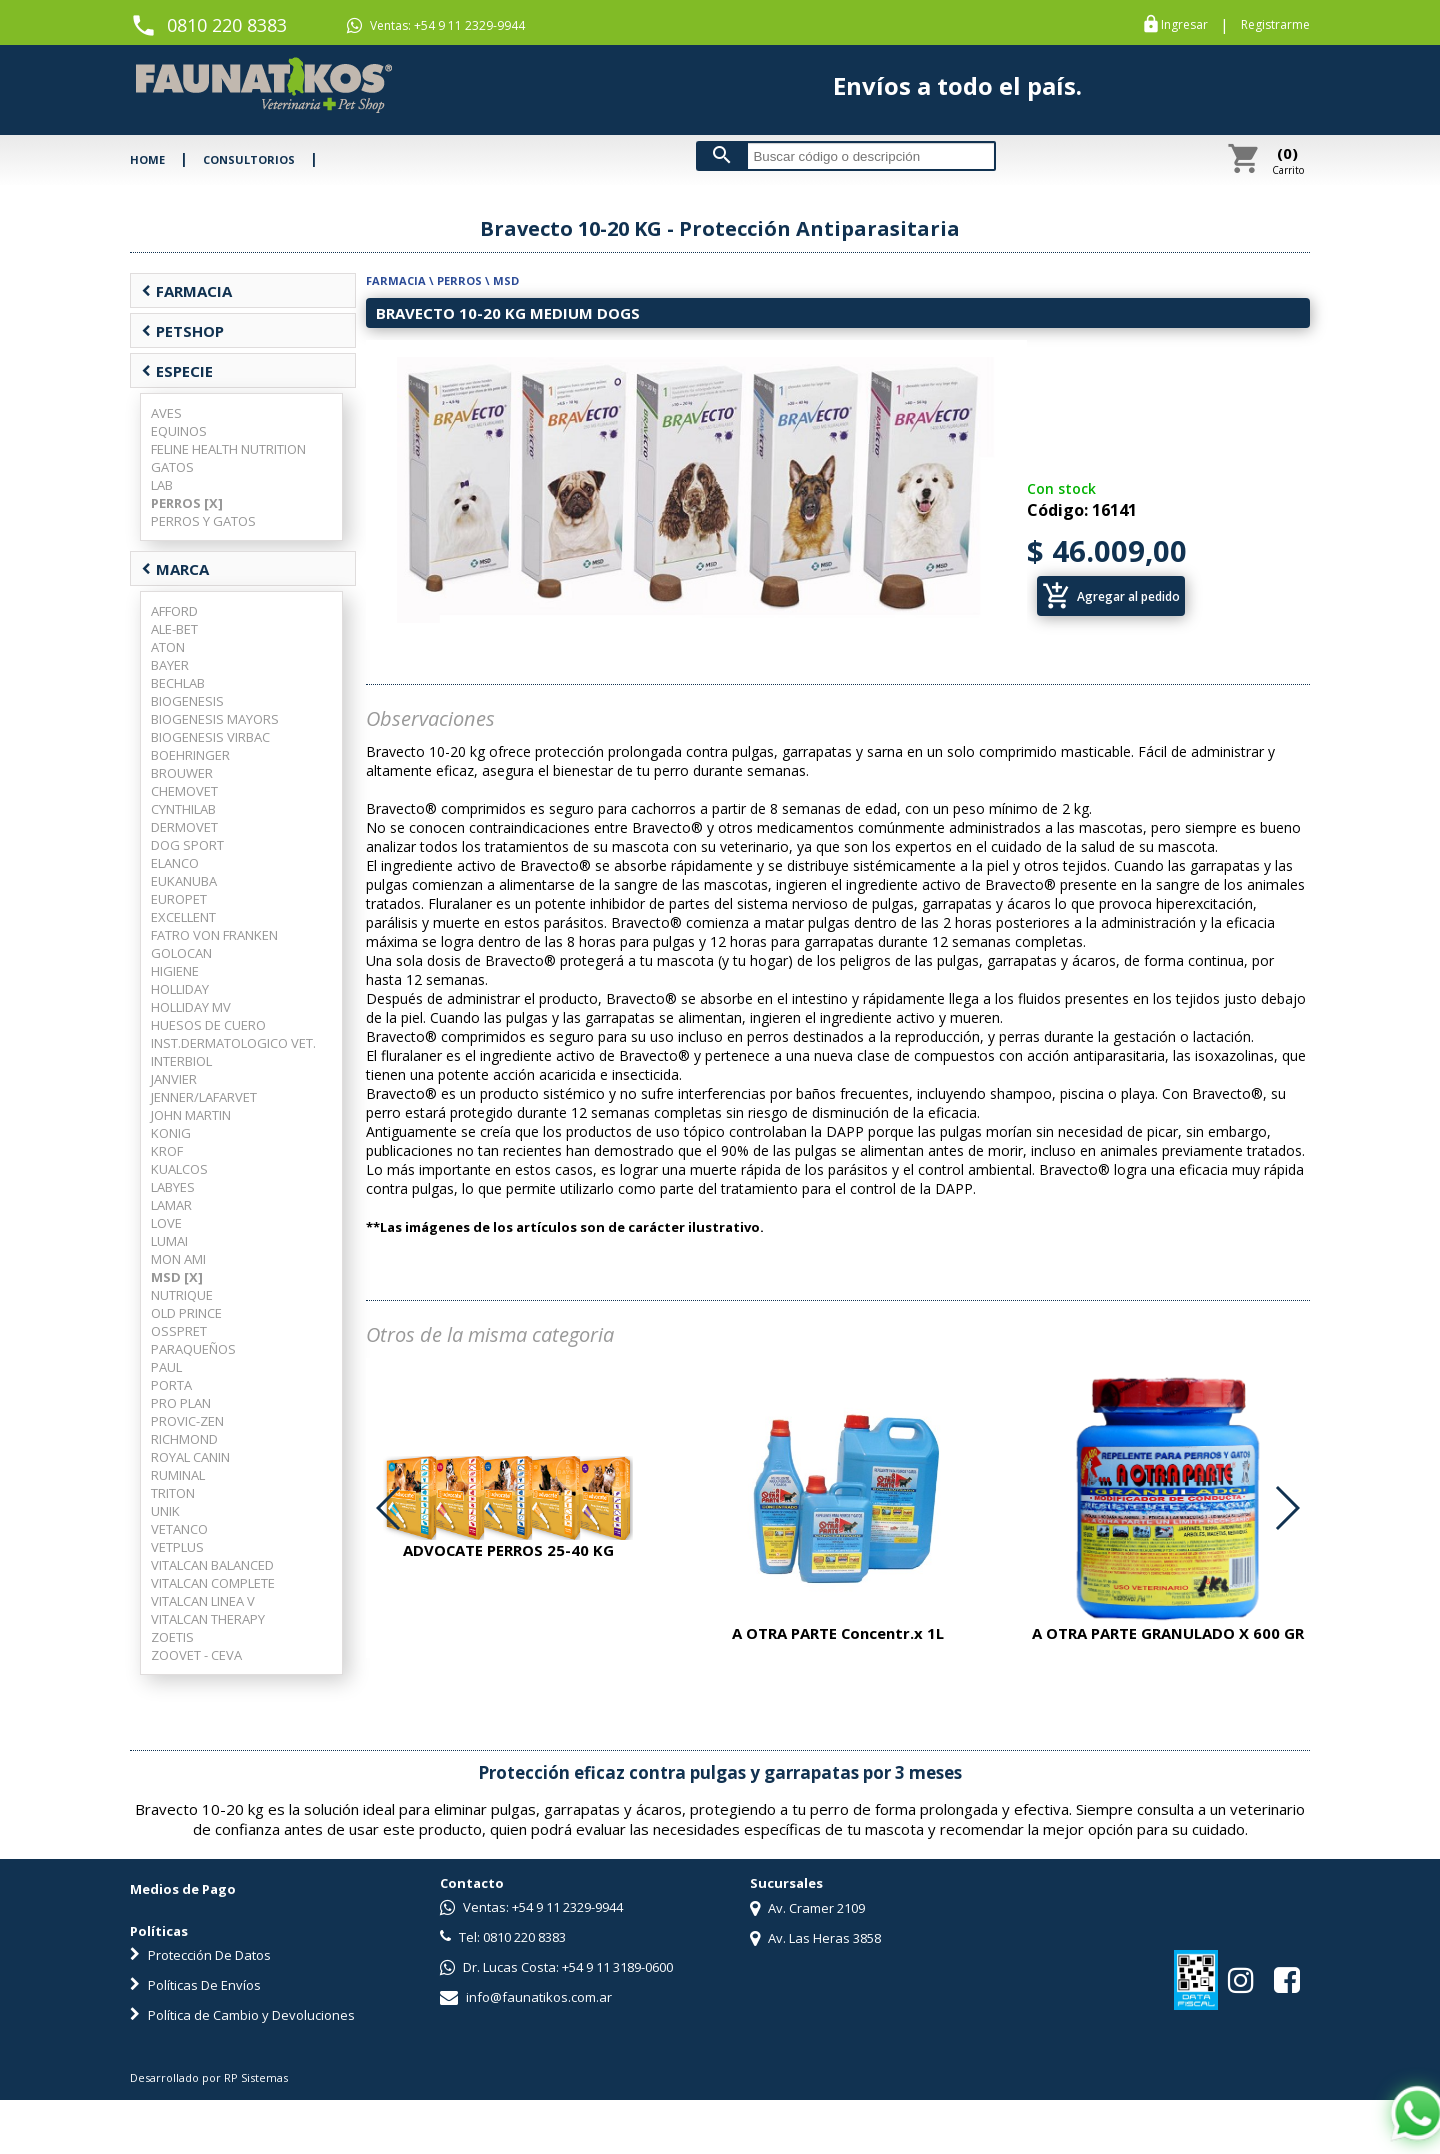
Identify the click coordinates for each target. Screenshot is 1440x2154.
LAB (162, 485)
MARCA (175, 569)
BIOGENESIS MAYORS (215, 719)
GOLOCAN (181, 953)
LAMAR (171, 1205)
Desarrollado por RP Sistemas (209, 2077)
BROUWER (182, 773)
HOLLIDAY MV (191, 1007)
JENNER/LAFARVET (204, 1097)
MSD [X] (177, 1277)
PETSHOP (182, 331)
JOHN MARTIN (191, 1115)
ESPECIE (177, 371)
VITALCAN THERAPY (208, 1619)
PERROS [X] (187, 503)
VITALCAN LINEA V (203, 1601)
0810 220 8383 (227, 25)
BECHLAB (178, 683)
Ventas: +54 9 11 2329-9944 (436, 26)
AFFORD (174, 611)
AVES (166, 413)
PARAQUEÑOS (193, 1349)
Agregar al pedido (1111, 596)
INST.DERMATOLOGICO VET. (233, 1043)
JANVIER (174, 1079)
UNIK (165, 1511)
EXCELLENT (183, 917)
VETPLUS (177, 1547)
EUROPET (179, 899)
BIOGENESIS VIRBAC (210, 737)
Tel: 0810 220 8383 (503, 1937)
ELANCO (175, 863)
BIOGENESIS (187, 701)
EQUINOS (179, 431)
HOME (147, 159)
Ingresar (1184, 25)
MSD (506, 280)
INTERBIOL (181, 1061)
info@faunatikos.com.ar (526, 1997)
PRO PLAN (181, 1403)
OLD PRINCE (186, 1313)
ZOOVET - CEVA (196, 1655)
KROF (167, 1151)
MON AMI (178, 1259)
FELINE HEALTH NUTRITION (228, 449)
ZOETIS (172, 1637)
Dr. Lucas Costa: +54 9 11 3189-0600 (556, 1967)
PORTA (171, 1385)
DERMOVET (184, 827)
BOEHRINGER (190, 755)
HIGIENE (175, 971)
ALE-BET (174, 629)
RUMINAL (178, 1475)
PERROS (459, 280)
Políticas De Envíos (195, 1985)
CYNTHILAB (183, 809)
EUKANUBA (184, 881)
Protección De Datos (200, 1955)
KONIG (171, 1133)
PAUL (166, 1367)
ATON (168, 647)
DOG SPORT (187, 845)
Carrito (1288, 160)
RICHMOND (184, 1439)
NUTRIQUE (182, 1295)
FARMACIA (186, 291)
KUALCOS (179, 1169)
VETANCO (179, 1529)
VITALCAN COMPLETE (213, 1583)
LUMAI (169, 1241)
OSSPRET (179, 1331)
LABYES (173, 1187)
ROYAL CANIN (190, 1457)
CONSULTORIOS (249, 159)
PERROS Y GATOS (203, 521)
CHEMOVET (184, 791)
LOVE (166, 1223)
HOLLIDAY (180, 989)
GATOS (172, 467)
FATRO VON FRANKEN (214, 935)
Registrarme (1275, 25)
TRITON (173, 1493)
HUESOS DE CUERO (208, 1025)
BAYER (170, 665)
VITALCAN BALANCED (212, 1565)
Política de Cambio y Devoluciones (242, 2015)
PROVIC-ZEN (187, 1421)
